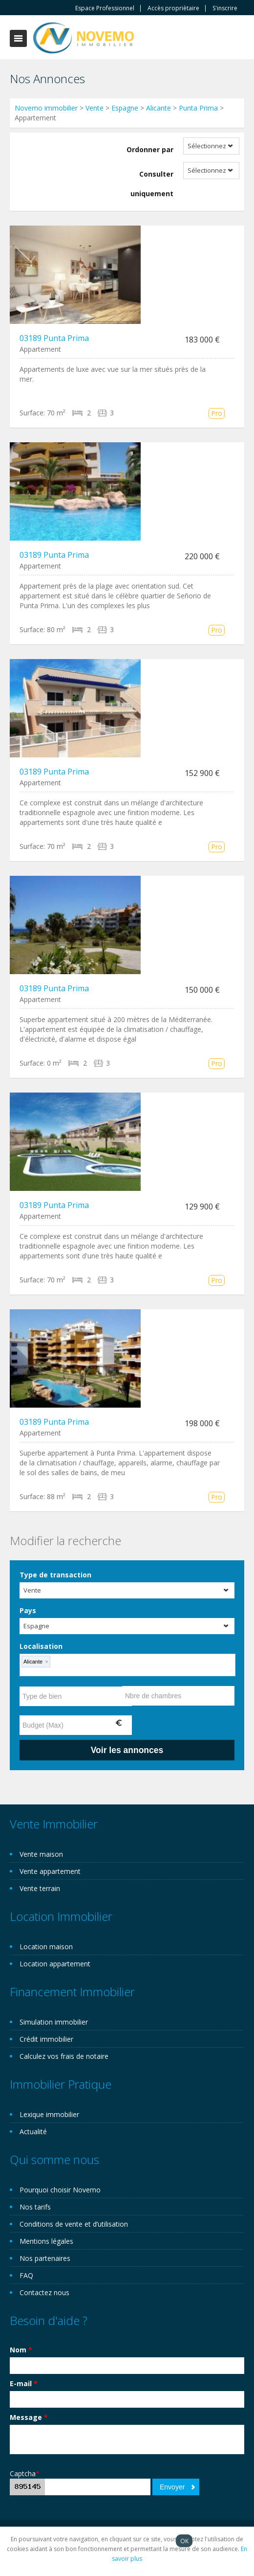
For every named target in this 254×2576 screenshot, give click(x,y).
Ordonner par (150, 149)
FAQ (26, 2275)
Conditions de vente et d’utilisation (74, 2224)
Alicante (158, 108)
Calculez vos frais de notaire (64, 2056)
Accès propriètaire (173, 8)
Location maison (46, 1946)
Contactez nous (44, 2292)
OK (184, 2541)
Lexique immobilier (49, 2114)
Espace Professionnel (104, 8)
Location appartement (55, 1963)
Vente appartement (50, 1871)
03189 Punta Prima (54, 338)
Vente (94, 108)
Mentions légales (46, 2241)
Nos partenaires (45, 2258)
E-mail (24, 2383)
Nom (21, 2349)
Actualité (33, 2131)
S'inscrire (224, 8)
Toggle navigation (18, 38)
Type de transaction (55, 1574)
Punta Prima (198, 108)
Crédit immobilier (46, 2039)
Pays (28, 1610)
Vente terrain (40, 1888)
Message (29, 2417)
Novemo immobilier (46, 108)
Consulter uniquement (151, 183)
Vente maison (41, 1854)
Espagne (124, 108)
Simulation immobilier (54, 2022)
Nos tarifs (35, 2206)
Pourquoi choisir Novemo (60, 2189)
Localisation (41, 1646)
